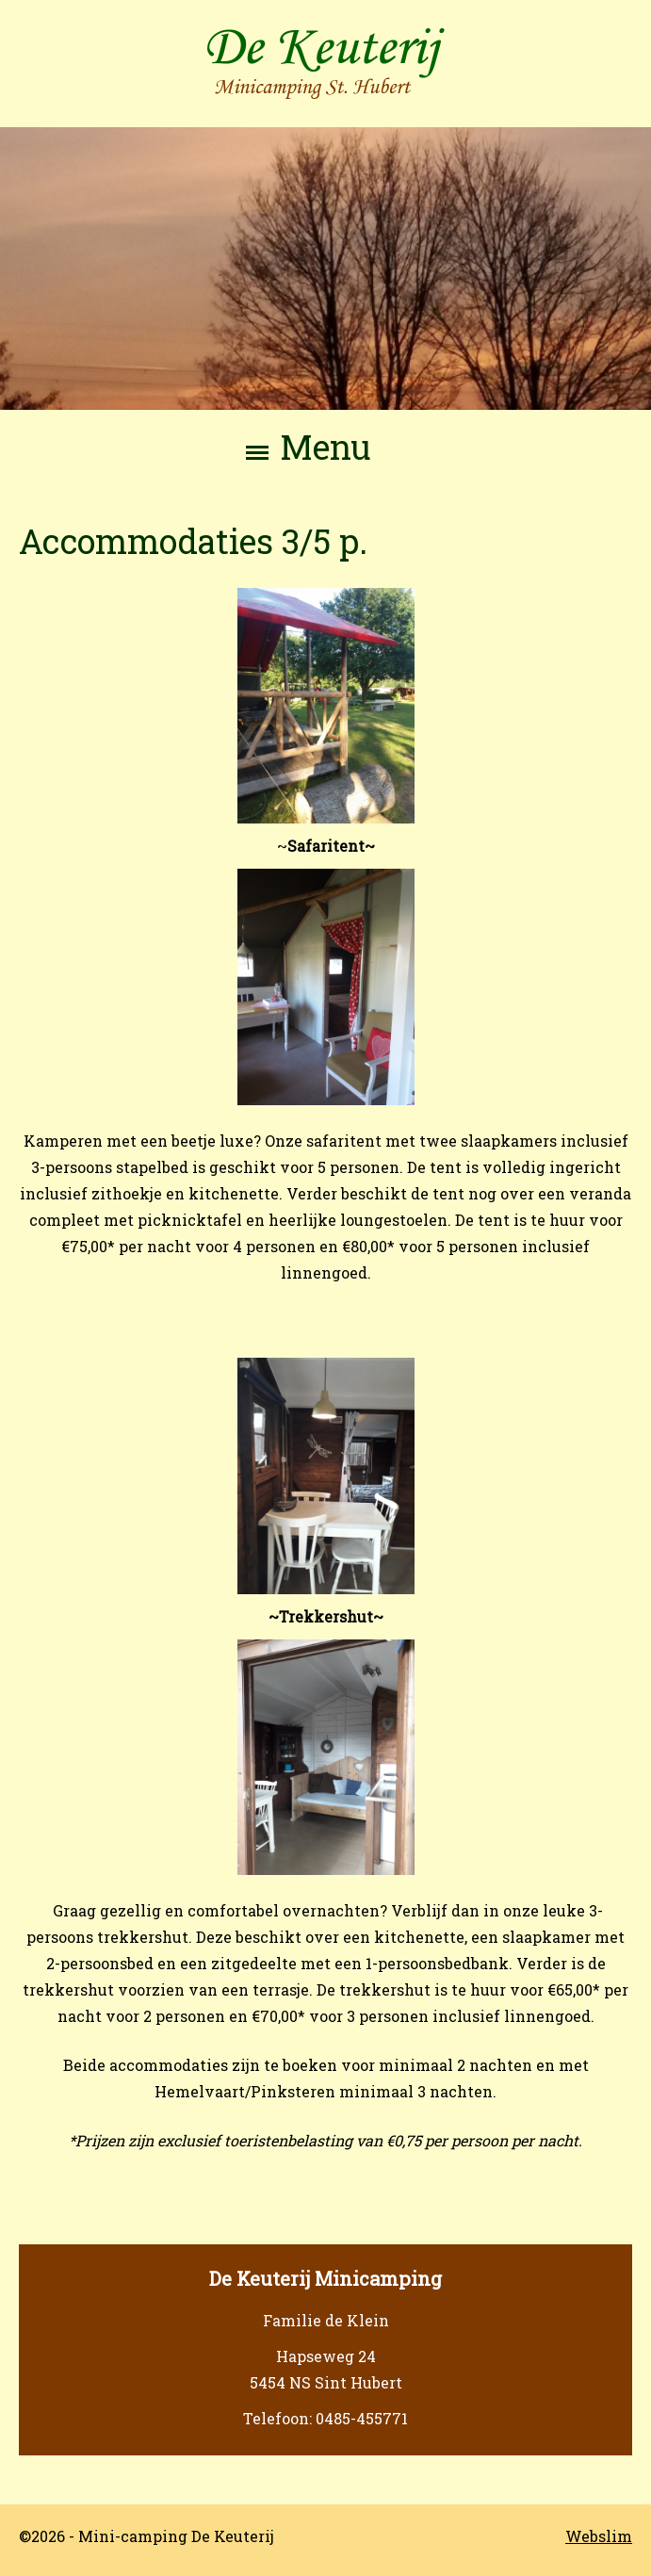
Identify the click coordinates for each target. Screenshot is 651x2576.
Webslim (598, 2536)
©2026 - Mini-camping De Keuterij (146, 2536)
